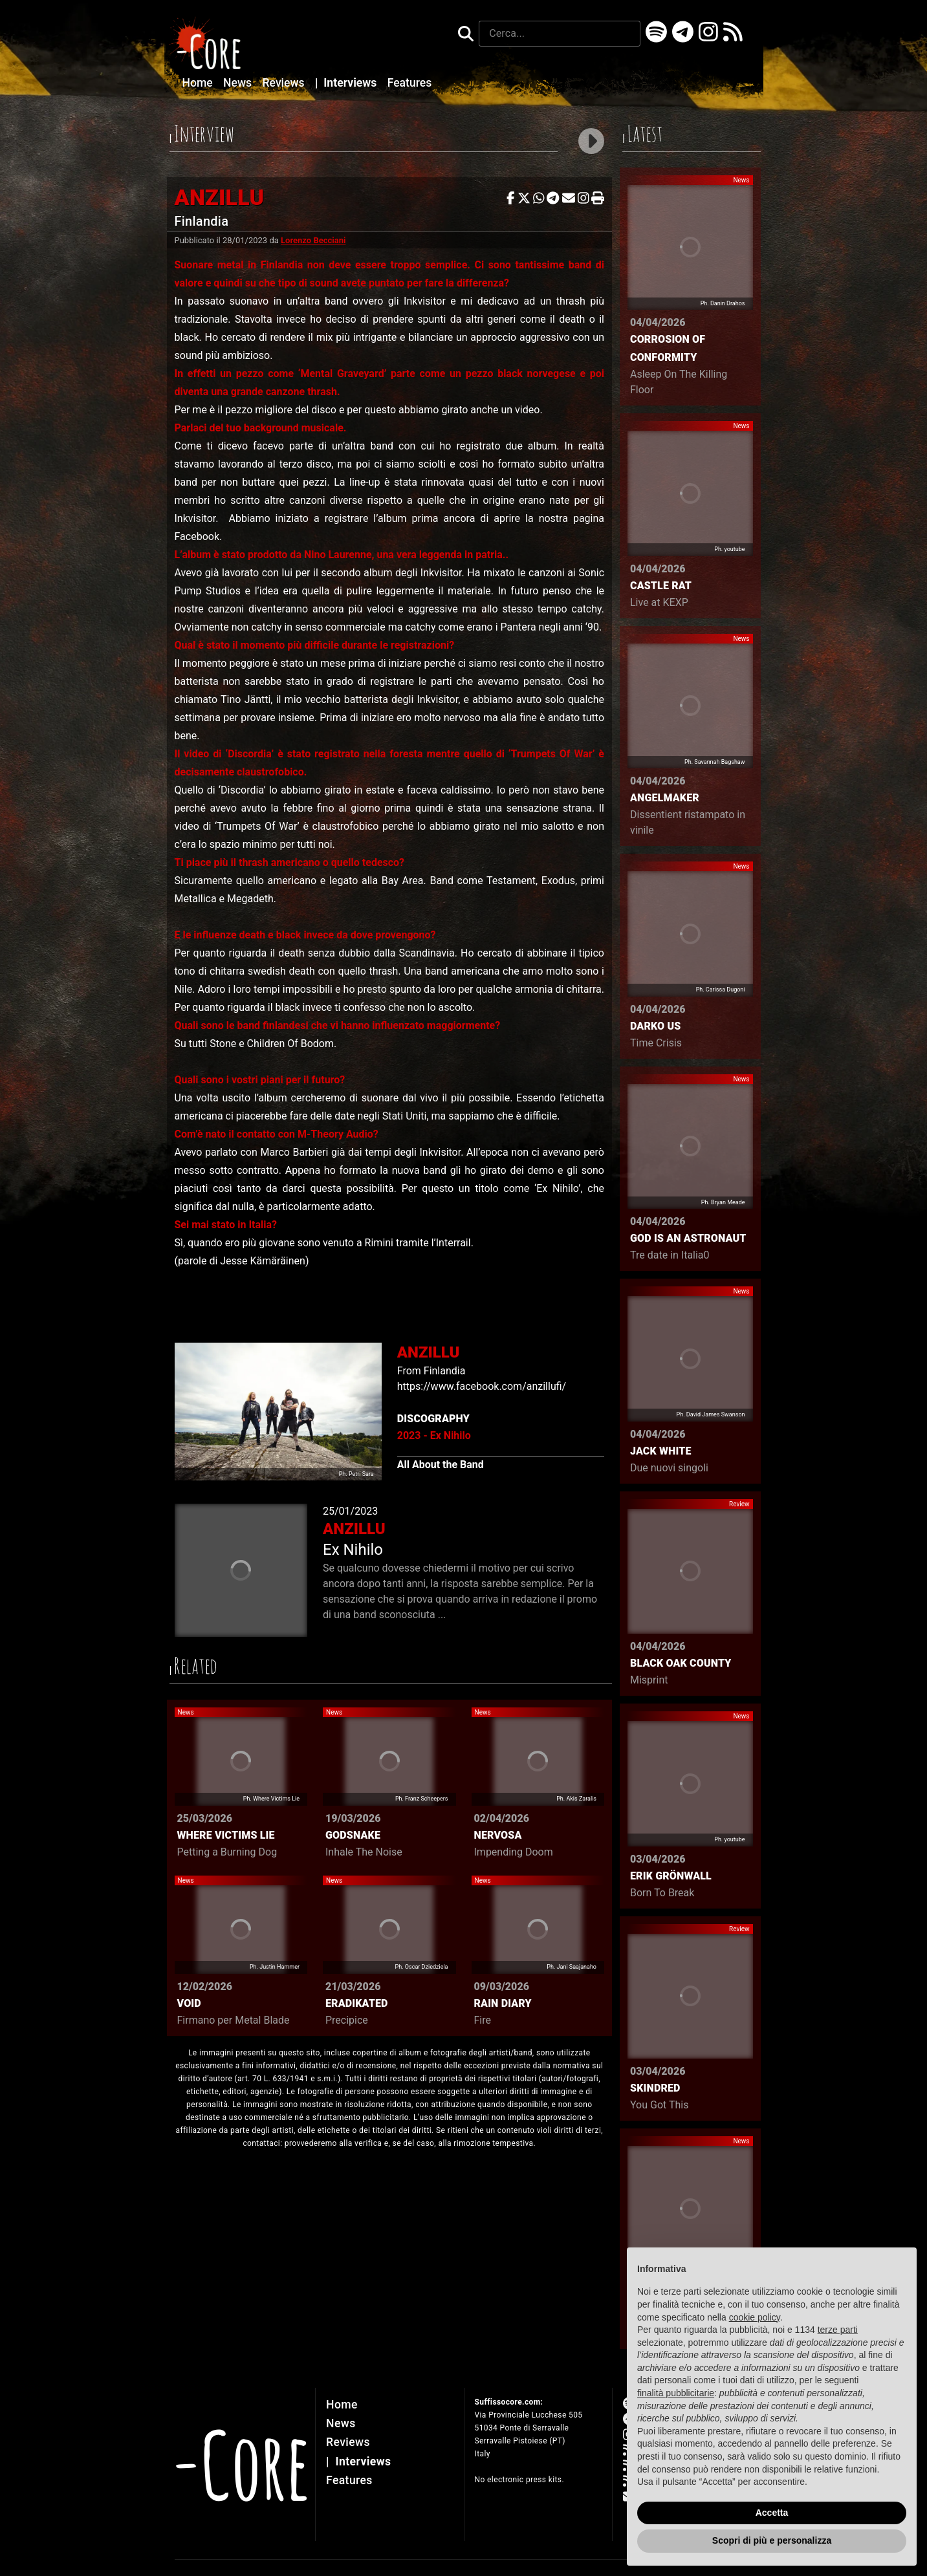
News (238, 82)
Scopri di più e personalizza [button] (771, 2540)
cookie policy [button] (754, 2317)
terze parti (838, 2329)
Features (409, 82)
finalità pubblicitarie (675, 2393)
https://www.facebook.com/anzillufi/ (481, 1386)
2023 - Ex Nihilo (434, 1435)
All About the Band (440, 1464)
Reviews (285, 82)
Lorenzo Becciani (313, 240)
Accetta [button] (772, 2512)
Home (199, 82)
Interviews (347, 82)
